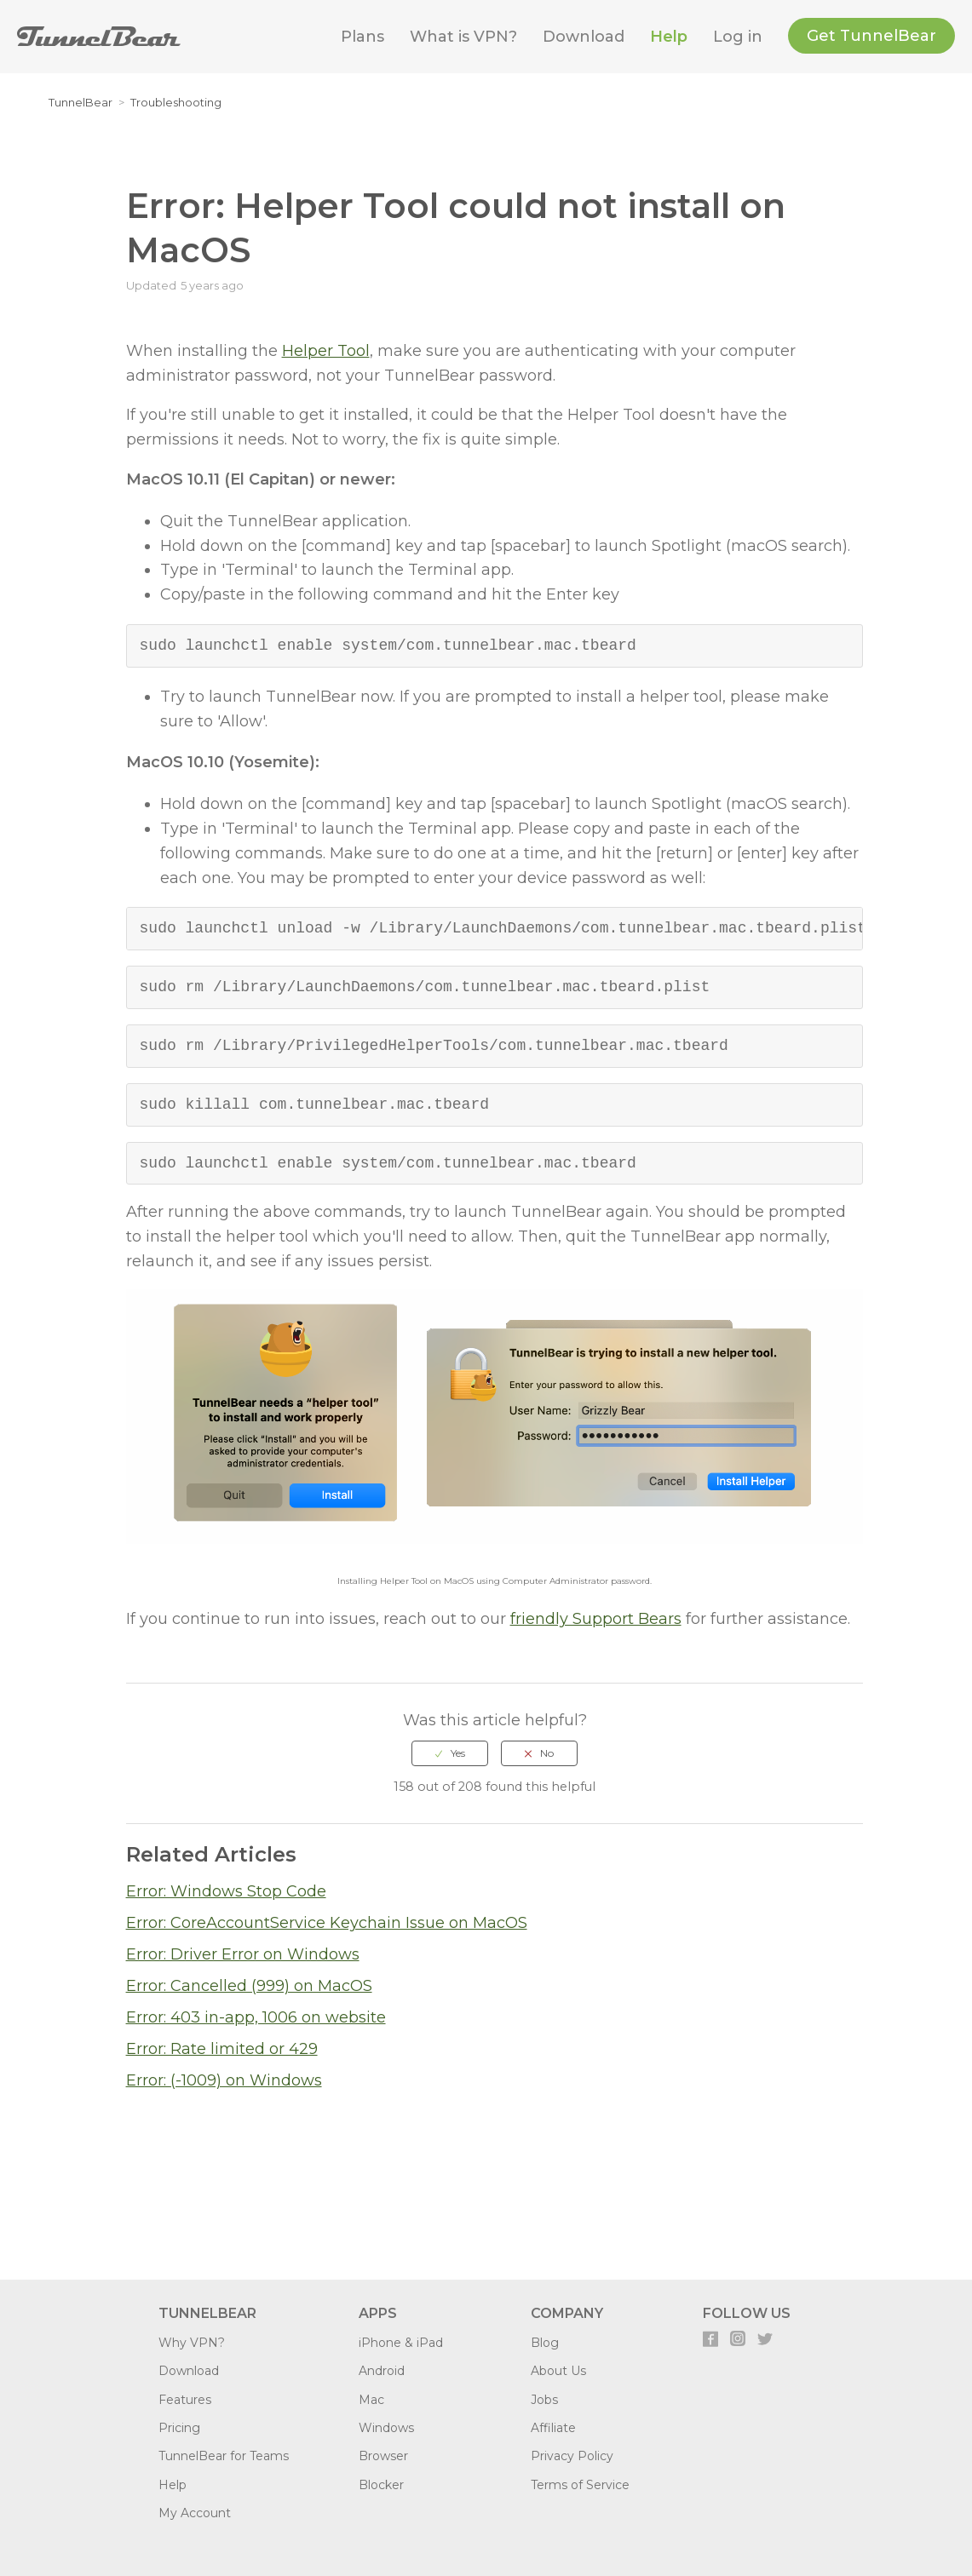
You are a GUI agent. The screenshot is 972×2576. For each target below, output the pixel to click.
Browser (383, 2456)
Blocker (381, 2485)
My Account (194, 2513)
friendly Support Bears (596, 1618)
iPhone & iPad (401, 2342)
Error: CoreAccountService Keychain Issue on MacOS (326, 1922)
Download (583, 36)
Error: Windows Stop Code (226, 1891)
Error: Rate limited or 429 (222, 2049)
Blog (545, 2342)
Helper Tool (326, 350)
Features (184, 2399)
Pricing (179, 2427)
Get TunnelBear (871, 35)
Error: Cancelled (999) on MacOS (249, 1985)
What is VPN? (463, 36)
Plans (362, 36)
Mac (371, 2399)
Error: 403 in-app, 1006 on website (256, 2017)
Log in (737, 36)
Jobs (544, 2399)
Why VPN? (191, 2342)
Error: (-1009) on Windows (224, 2080)
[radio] (449, 1753)
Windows (386, 2427)
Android (382, 2370)
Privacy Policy (572, 2456)
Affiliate (553, 2427)
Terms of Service (580, 2485)
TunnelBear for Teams (223, 2456)
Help (668, 36)
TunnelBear (80, 102)
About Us (558, 2370)
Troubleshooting (175, 102)
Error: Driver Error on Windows (242, 1954)
